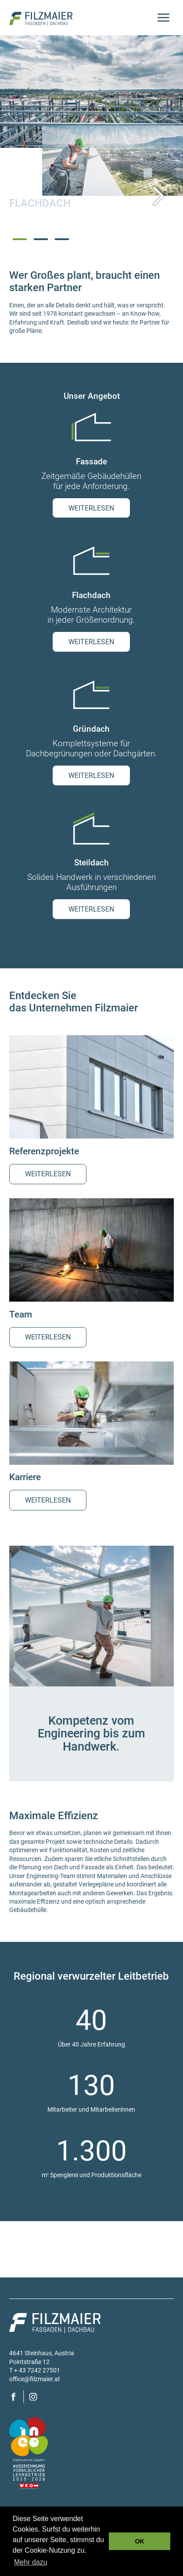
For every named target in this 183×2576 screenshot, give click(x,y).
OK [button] (139, 2541)
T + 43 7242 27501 (34, 2370)
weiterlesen (91, 508)
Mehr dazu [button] (30, 2562)
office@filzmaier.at (34, 2379)
